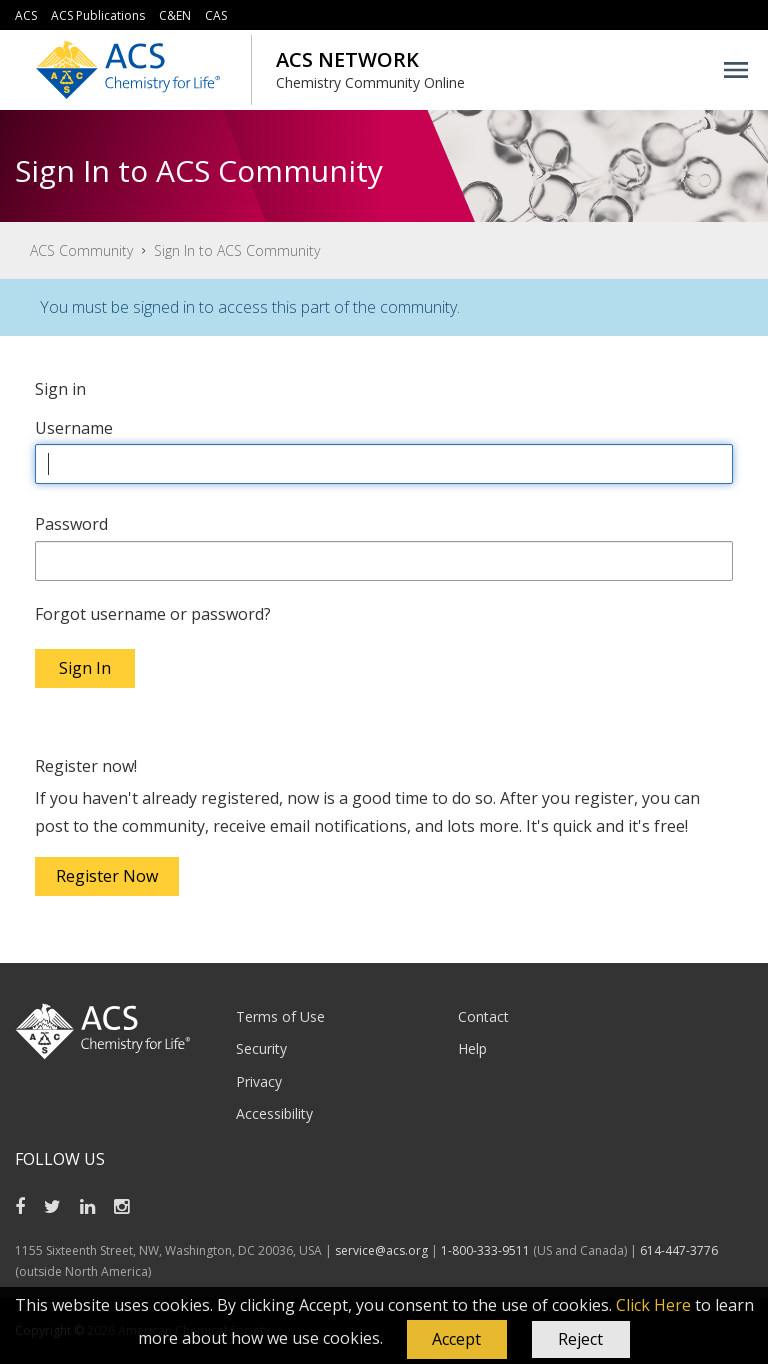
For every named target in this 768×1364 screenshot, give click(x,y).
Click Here (653, 1305)
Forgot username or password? (153, 614)
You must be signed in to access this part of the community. (250, 307)
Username (74, 428)
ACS (26, 15)
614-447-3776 (679, 1250)
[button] (457, 1340)
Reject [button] (580, 1339)
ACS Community (81, 250)
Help (472, 1048)
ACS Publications (98, 15)
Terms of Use (280, 1016)
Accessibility (274, 1113)
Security (261, 1048)
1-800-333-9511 (485, 1250)
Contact (483, 1016)
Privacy (259, 1081)
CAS (216, 15)
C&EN (175, 15)
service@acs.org (381, 1250)
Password (71, 524)
